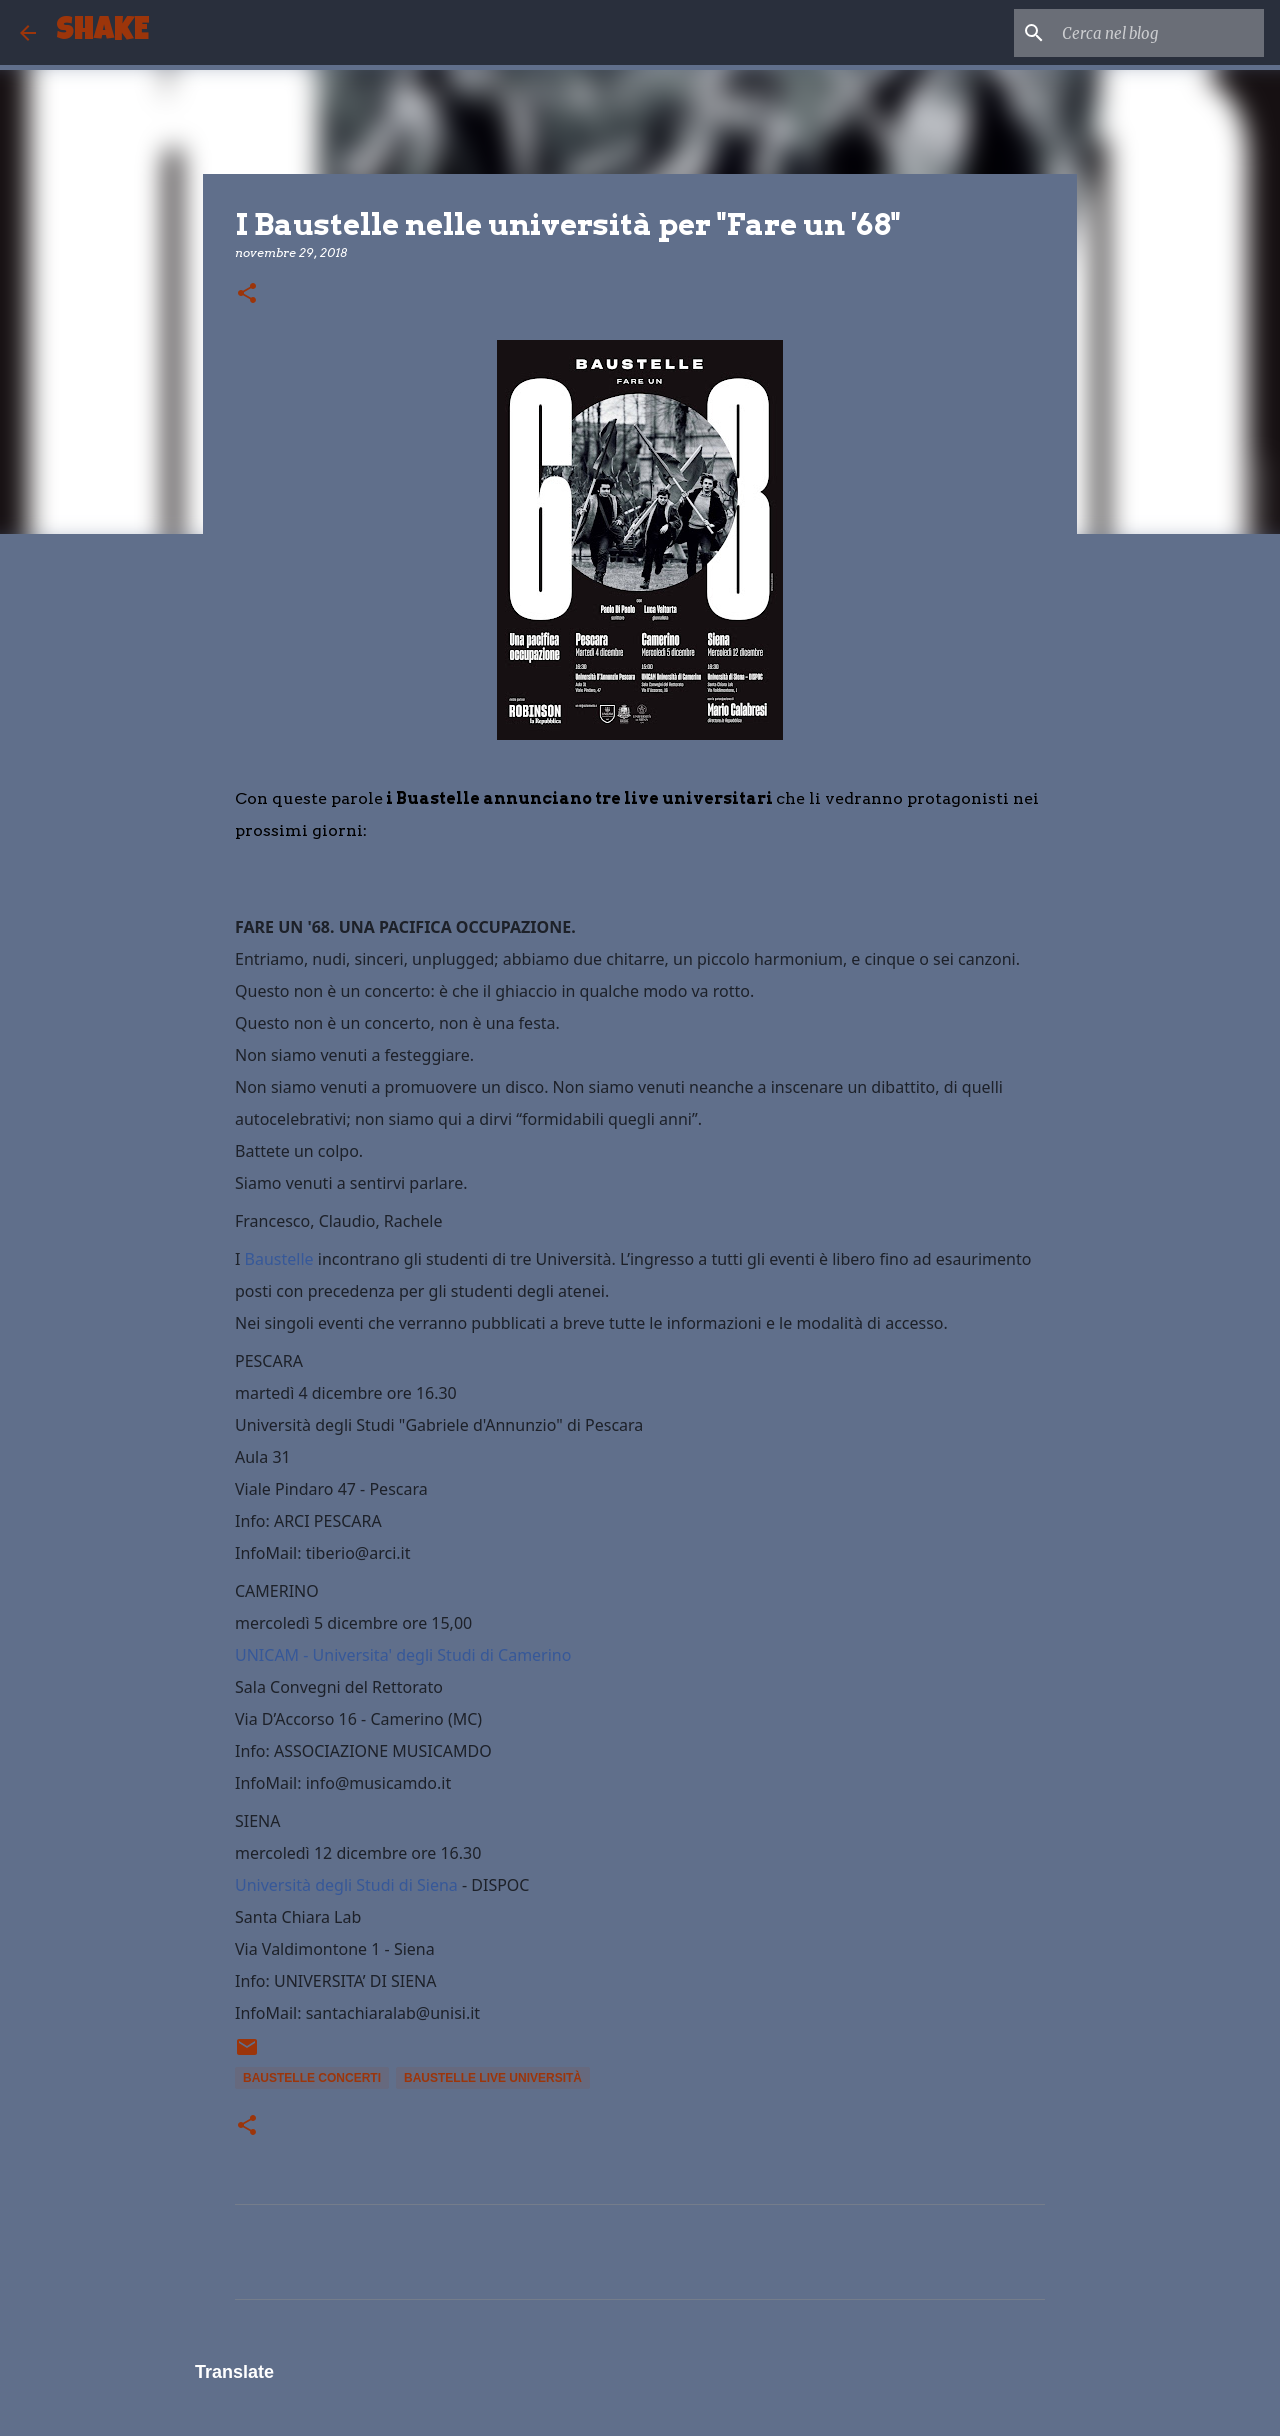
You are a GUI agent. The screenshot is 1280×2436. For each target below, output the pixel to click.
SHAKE (102, 32)
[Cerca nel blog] (1159, 33)
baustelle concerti (312, 2078)
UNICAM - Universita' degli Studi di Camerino (403, 1655)
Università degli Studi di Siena (346, 1885)
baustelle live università (493, 2078)
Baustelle (279, 1259)
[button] (247, 294)
